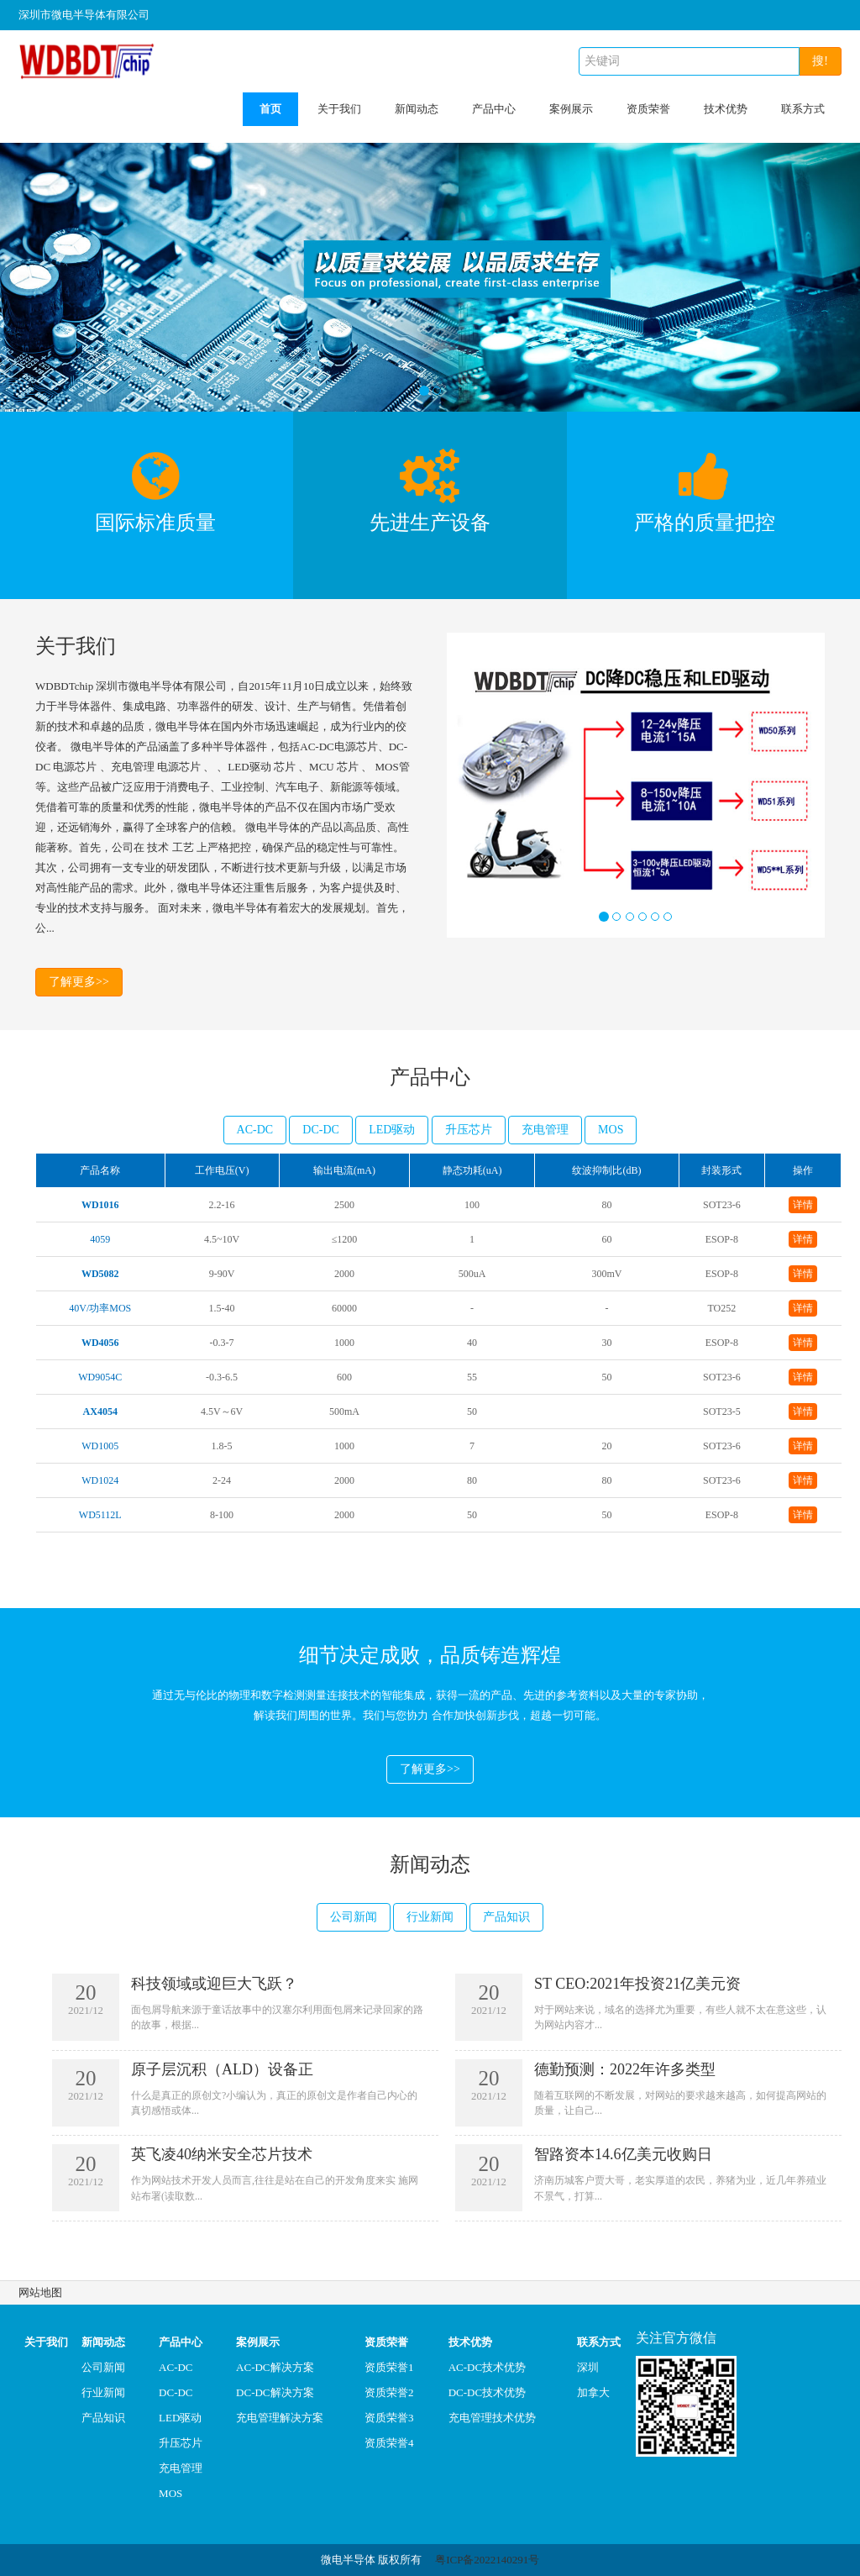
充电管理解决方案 (279, 2417)
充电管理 (545, 1129)
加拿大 (593, 2392)
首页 (270, 109)
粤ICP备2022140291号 (487, 2559)
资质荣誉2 (389, 2392)
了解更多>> (79, 981)
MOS (610, 1129)
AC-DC (255, 1129)
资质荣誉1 (389, 2367)
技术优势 (725, 109)
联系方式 (803, 109)
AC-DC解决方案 (274, 2367)
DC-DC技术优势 (487, 2392)
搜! (820, 61)
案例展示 (571, 109)
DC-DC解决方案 (274, 2392)
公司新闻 (353, 1917)
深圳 (588, 2367)
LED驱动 (392, 1129)
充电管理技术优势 (492, 2417)
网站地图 (40, 2292)
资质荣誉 (648, 109)
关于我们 (339, 109)
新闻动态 (416, 109)
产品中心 (494, 109)
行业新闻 (430, 1917)
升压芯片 (468, 1129)
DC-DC (320, 1129)
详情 (803, 1205)
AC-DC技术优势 (487, 2367)
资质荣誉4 (389, 2443)
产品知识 (506, 1917)
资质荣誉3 (389, 2417)
